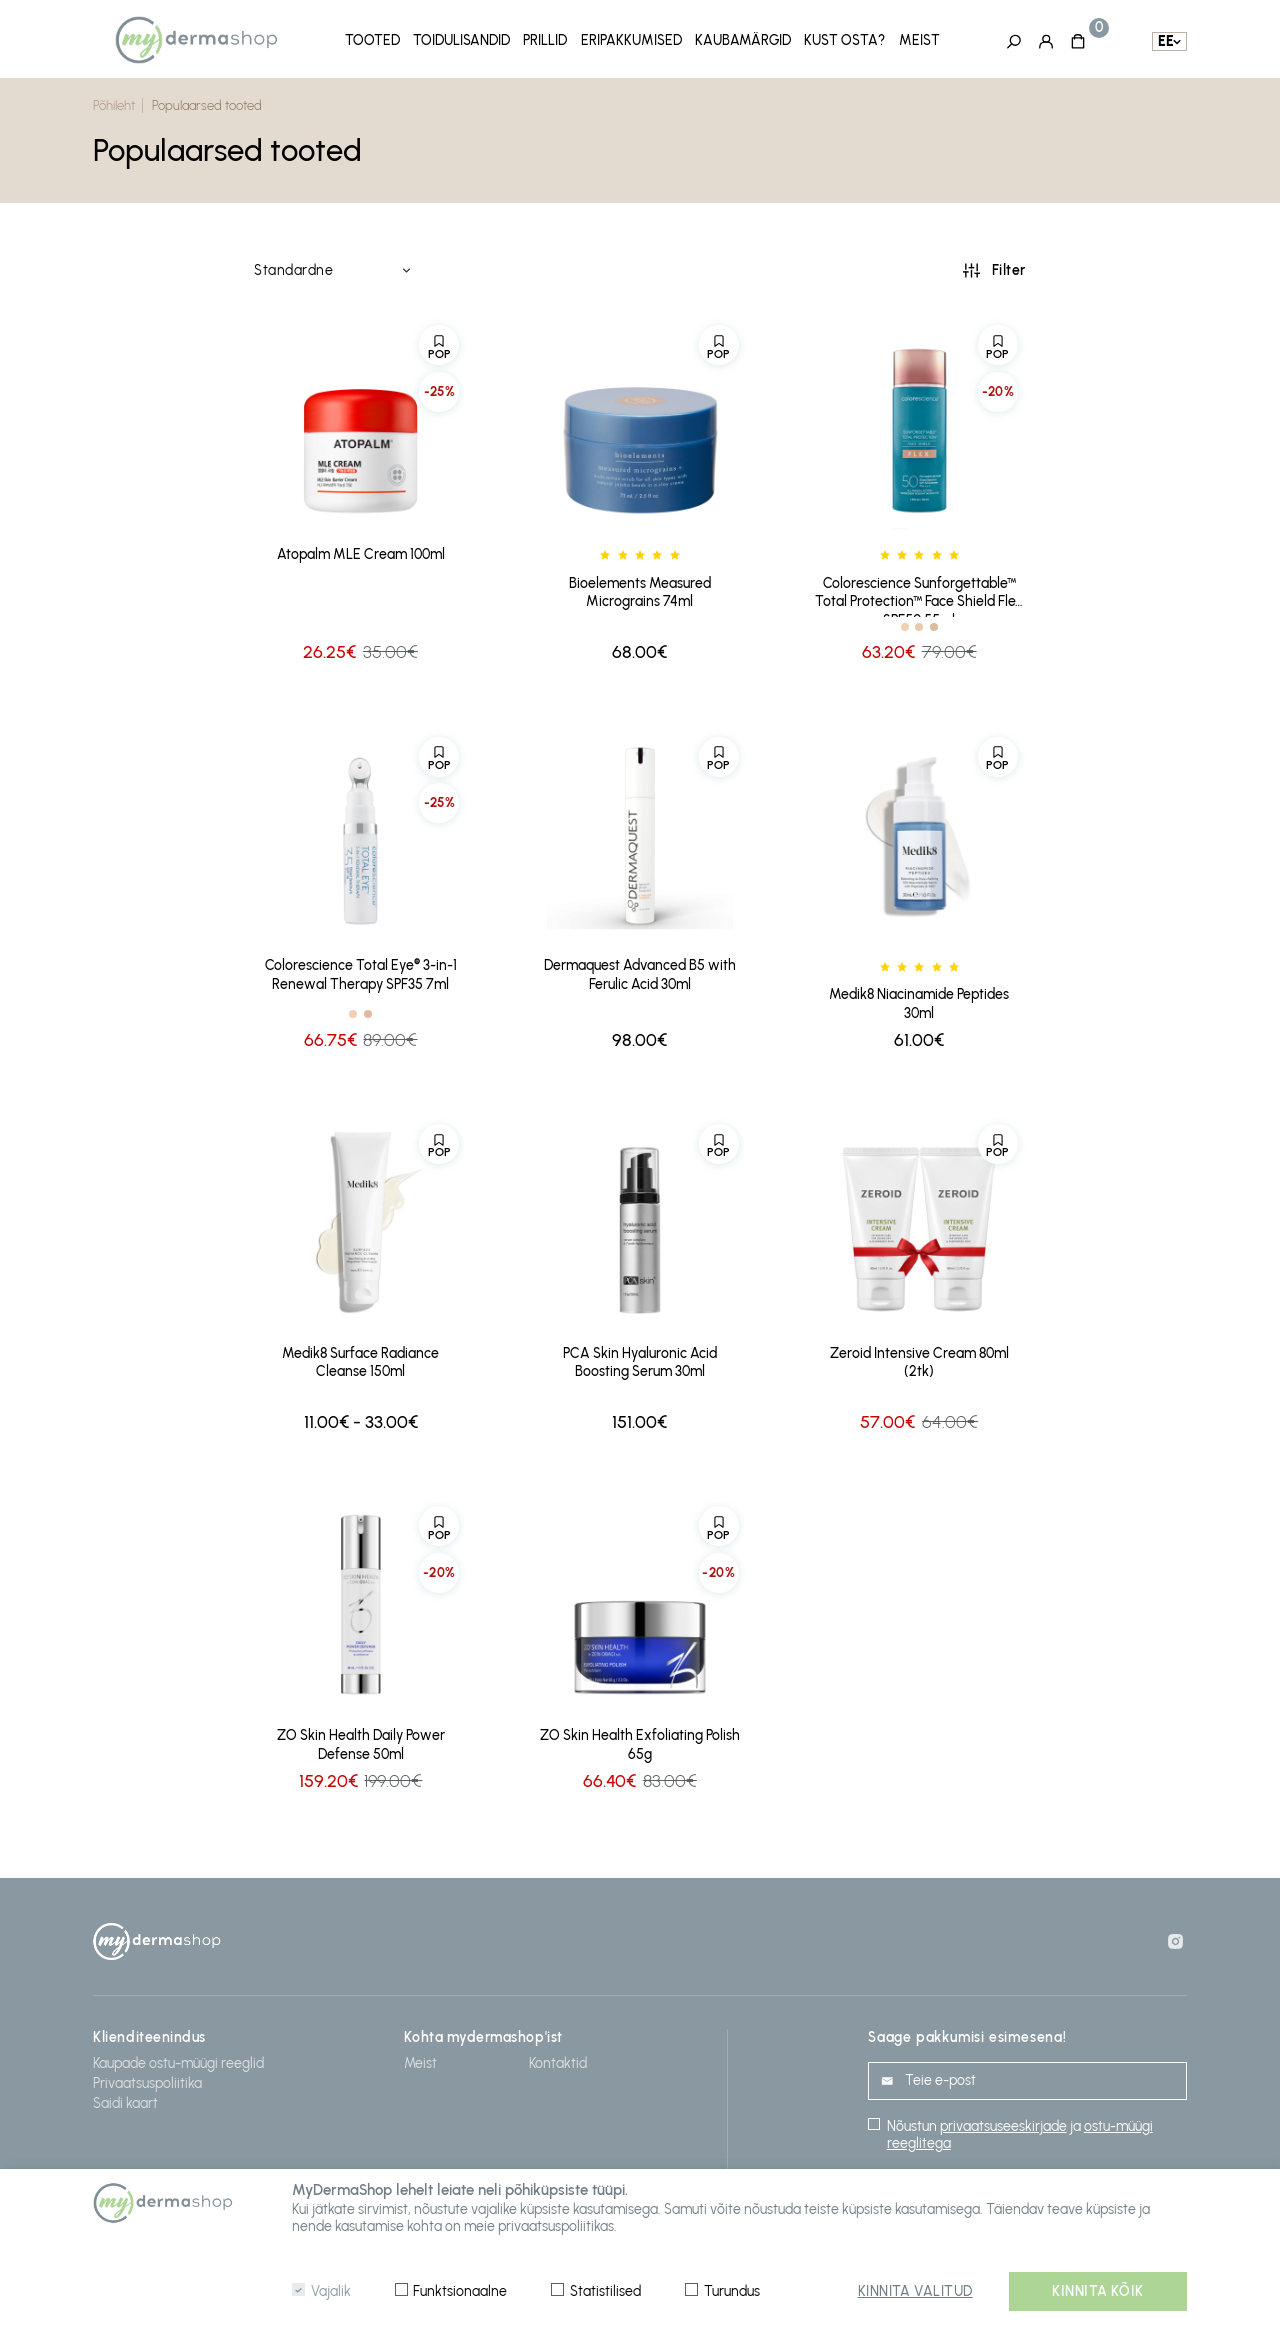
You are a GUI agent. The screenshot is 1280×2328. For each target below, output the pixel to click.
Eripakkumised (631, 39)
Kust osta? (844, 39)
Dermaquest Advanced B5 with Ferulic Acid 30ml (640, 971)
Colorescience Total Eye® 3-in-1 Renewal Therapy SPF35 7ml (361, 971)
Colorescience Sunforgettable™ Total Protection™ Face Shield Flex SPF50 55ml (919, 592)
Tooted (372, 39)
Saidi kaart (125, 2099)
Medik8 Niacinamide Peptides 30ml (919, 1000)
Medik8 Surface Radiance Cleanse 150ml (360, 1358)
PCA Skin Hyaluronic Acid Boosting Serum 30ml (640, 1358)
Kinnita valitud (915, 2291)
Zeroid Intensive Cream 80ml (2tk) (919, 1358)
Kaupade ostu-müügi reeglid (178, 2059)
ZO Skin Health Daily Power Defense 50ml (361, 1741)
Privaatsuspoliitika (147, 2079)
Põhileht (114, 102)
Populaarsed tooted (207, 102)
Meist (919, 39)
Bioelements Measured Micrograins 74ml (640, 589)
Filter (1009, 266)
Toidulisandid (461, 39)
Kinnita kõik (1098, 2291)
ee (1166, 40)
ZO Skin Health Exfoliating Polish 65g (640, 1741)
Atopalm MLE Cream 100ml (361, 550)
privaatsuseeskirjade (1003, 2123)
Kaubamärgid (743, 39)
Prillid (545, 39)
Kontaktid (558, 2059)
